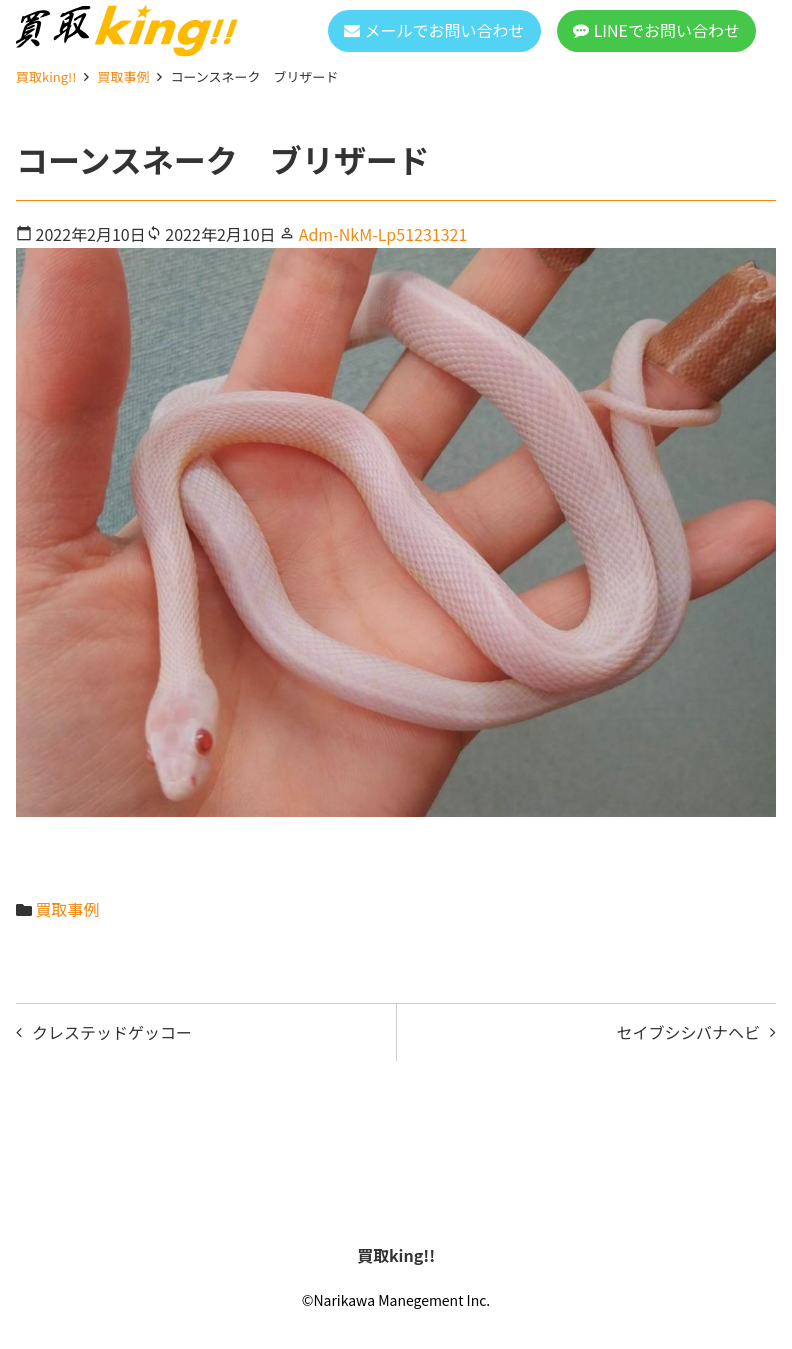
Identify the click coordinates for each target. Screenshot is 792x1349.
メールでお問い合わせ (445, 30)
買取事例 (123, 76)
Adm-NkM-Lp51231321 (383, 234)
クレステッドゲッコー (112, 1032)
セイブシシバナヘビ (688, 1032)
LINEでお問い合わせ (667, 30)
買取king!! (46, 76)
